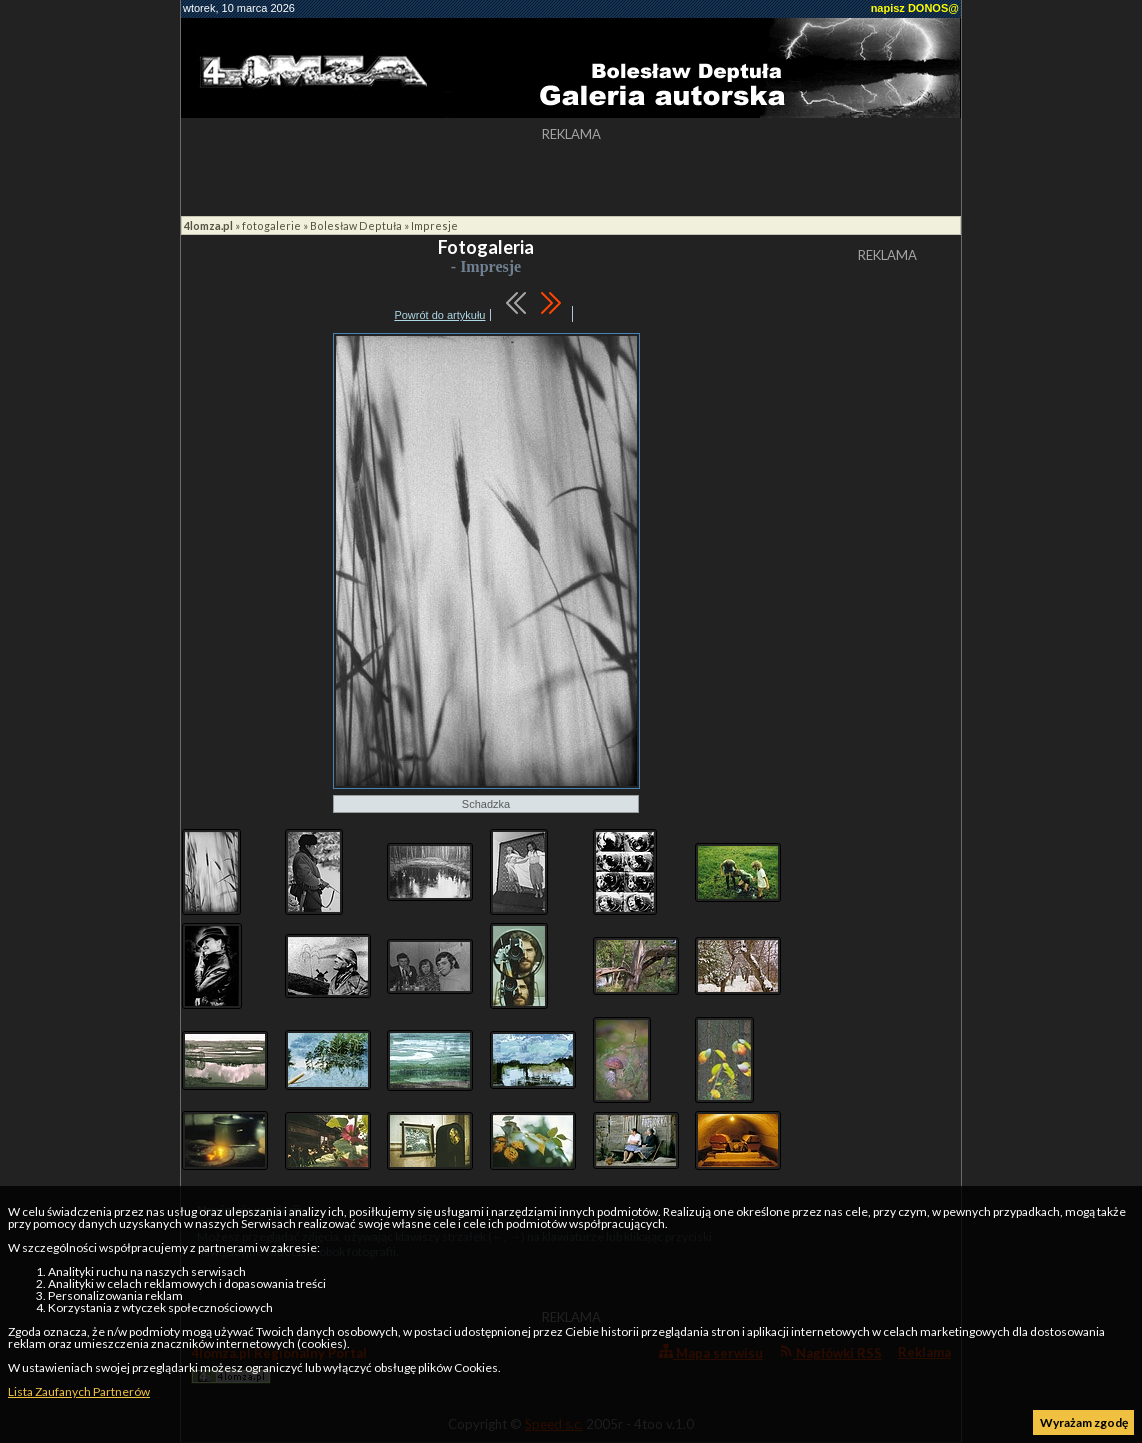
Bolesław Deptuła (356, 225)
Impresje (434, 225)
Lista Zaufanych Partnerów (79, 1391)
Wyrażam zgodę (1084, 1422)
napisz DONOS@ (915, 8)
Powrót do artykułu (439, 315)
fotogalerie (271, 225)
